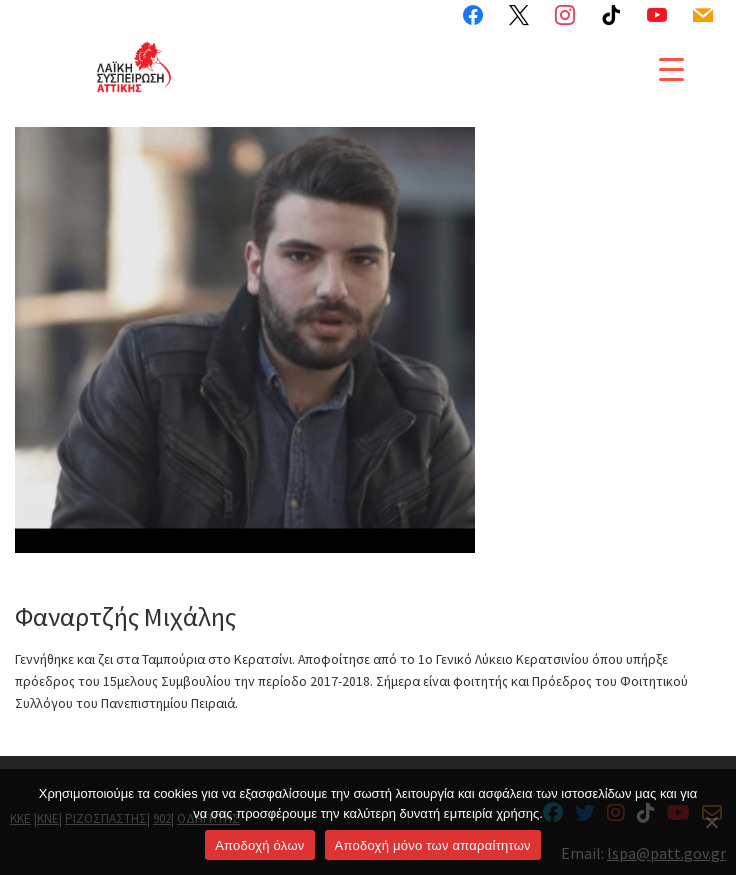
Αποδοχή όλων (259, 845)
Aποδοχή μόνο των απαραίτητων (433, 845)
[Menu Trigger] (671, 68)
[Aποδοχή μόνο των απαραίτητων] (711, 822)
